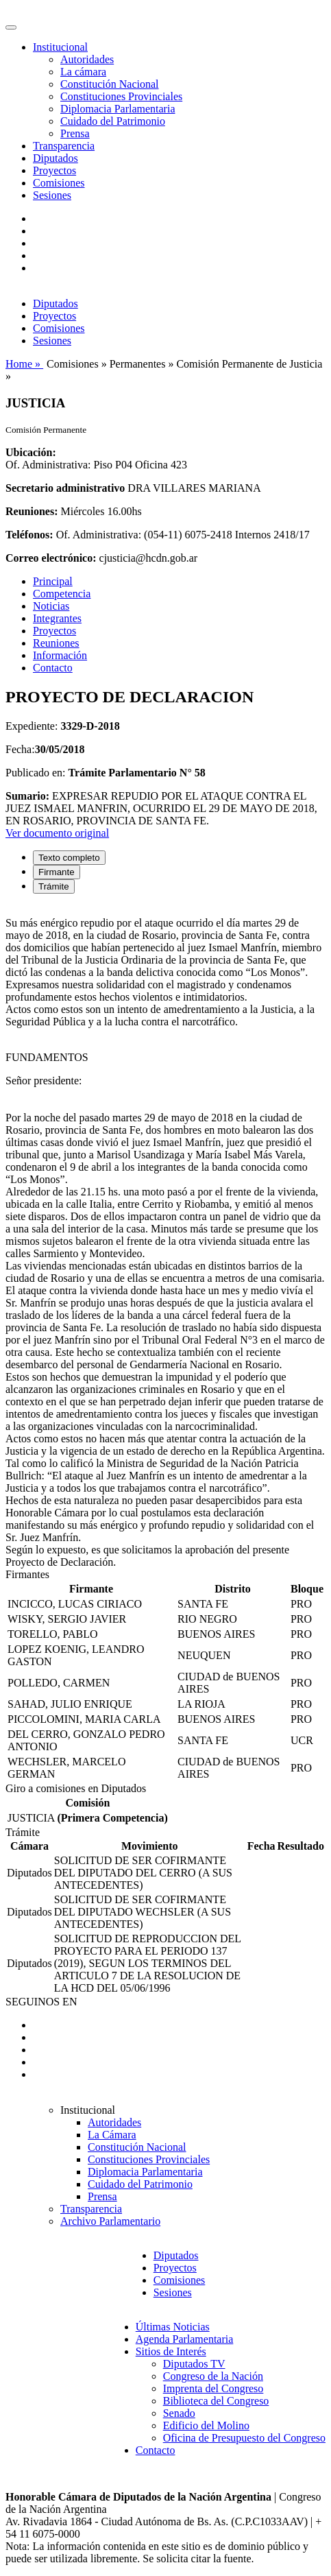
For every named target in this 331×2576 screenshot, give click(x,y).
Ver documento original (57, 833)
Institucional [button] (60, 47)
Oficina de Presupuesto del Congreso (244, 2438)
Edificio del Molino (206, 2425)
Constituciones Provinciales (121, 96)
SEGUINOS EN (41, 2001)
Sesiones (52, 195)
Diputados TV (194, 2364)
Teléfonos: (29, 534)
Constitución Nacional (109, 84)
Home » (24, 364)
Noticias (51, 606)
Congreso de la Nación (213, 2376)
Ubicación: (30, 452)
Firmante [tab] (56, 872)
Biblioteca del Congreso (216, 2401)
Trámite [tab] (53, 886)
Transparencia (64, 146)
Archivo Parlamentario (110, 2221)
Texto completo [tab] (69, 857)
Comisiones (59, 183)
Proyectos (54, 170)
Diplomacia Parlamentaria (117, 109)
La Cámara (112, 2134)
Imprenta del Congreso (213, 2388)
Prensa (75, 133)
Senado (179, 2413)
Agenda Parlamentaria (185, 2339)
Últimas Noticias (173, 2327)
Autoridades (87, 59)
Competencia (61, 593)
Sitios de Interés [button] (171, 2351)
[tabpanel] (165, 1237)
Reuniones (56, 643)
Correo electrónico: (51, 558)
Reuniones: (31, 511)
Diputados (55, 158)
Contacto (53, 667)
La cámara (83, 71)
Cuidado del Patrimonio (112, 121)
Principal (53, 581)
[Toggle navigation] (10, 27)
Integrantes (57, 618)
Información (60, 655)
